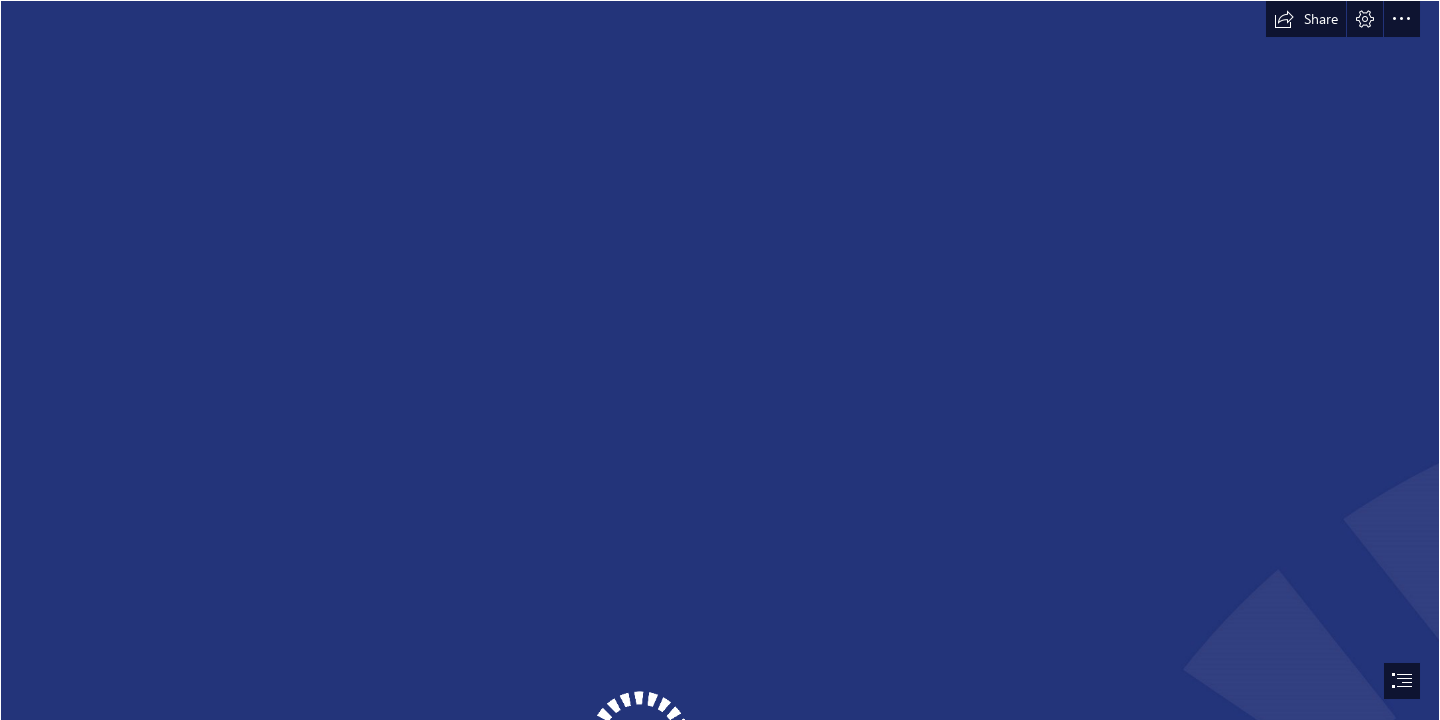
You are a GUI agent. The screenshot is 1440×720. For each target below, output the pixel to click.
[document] (720, 360)
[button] (1306, 19)
